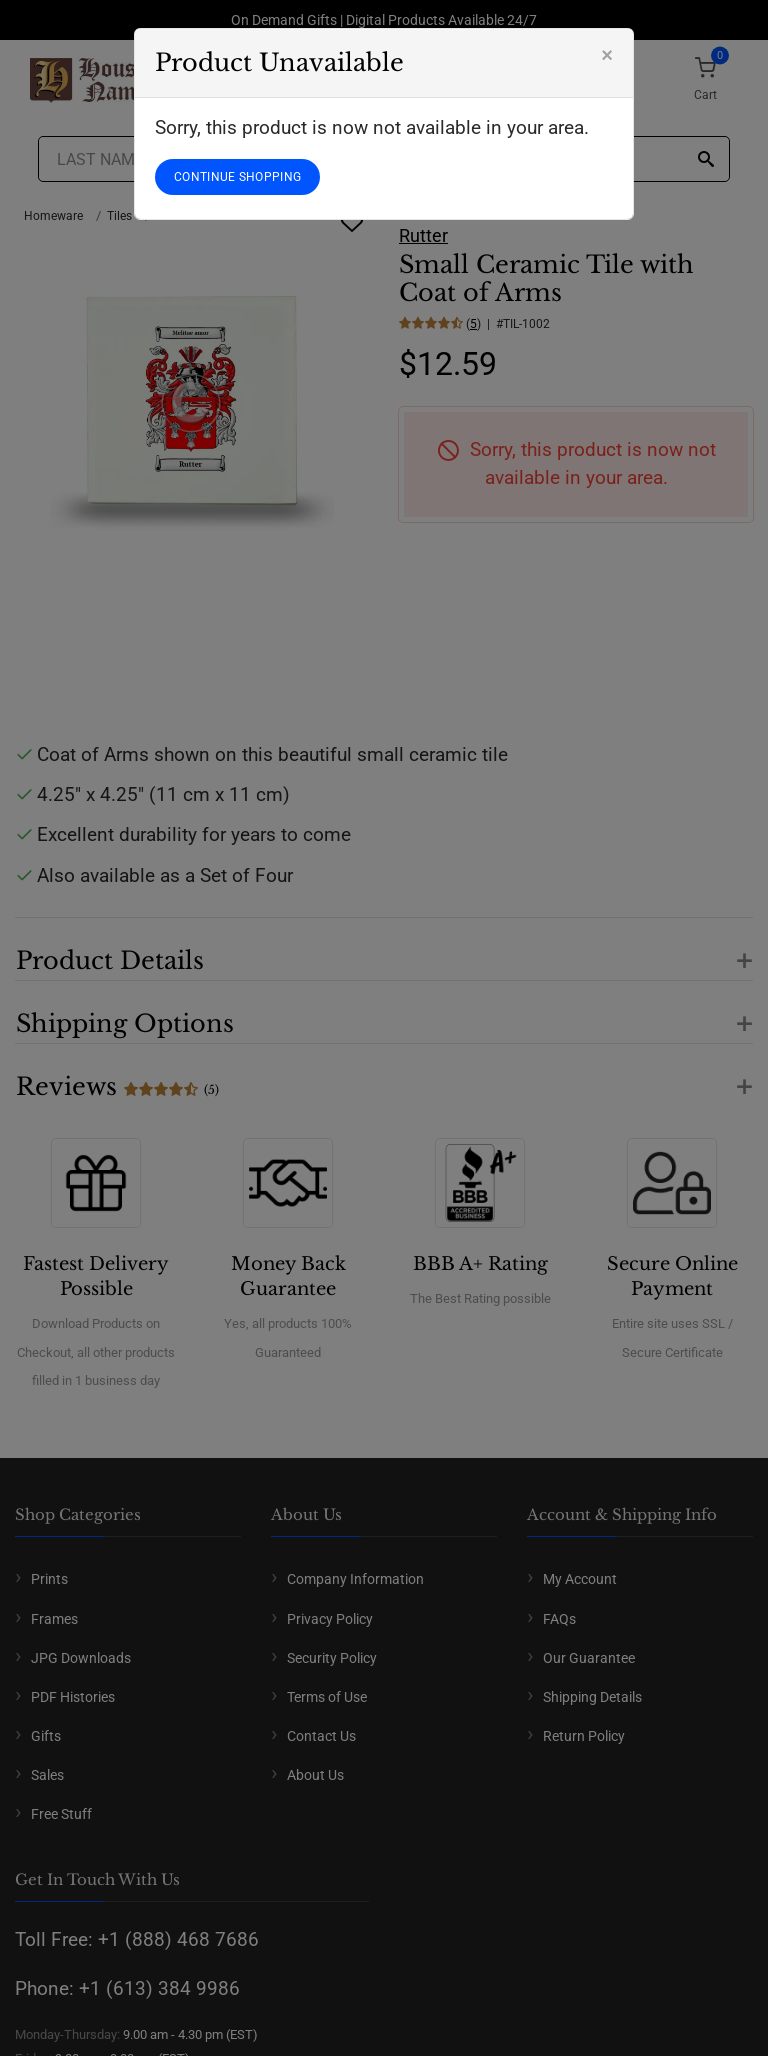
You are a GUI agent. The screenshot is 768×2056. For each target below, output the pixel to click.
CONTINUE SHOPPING (237, 177)
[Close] (607, 55)
